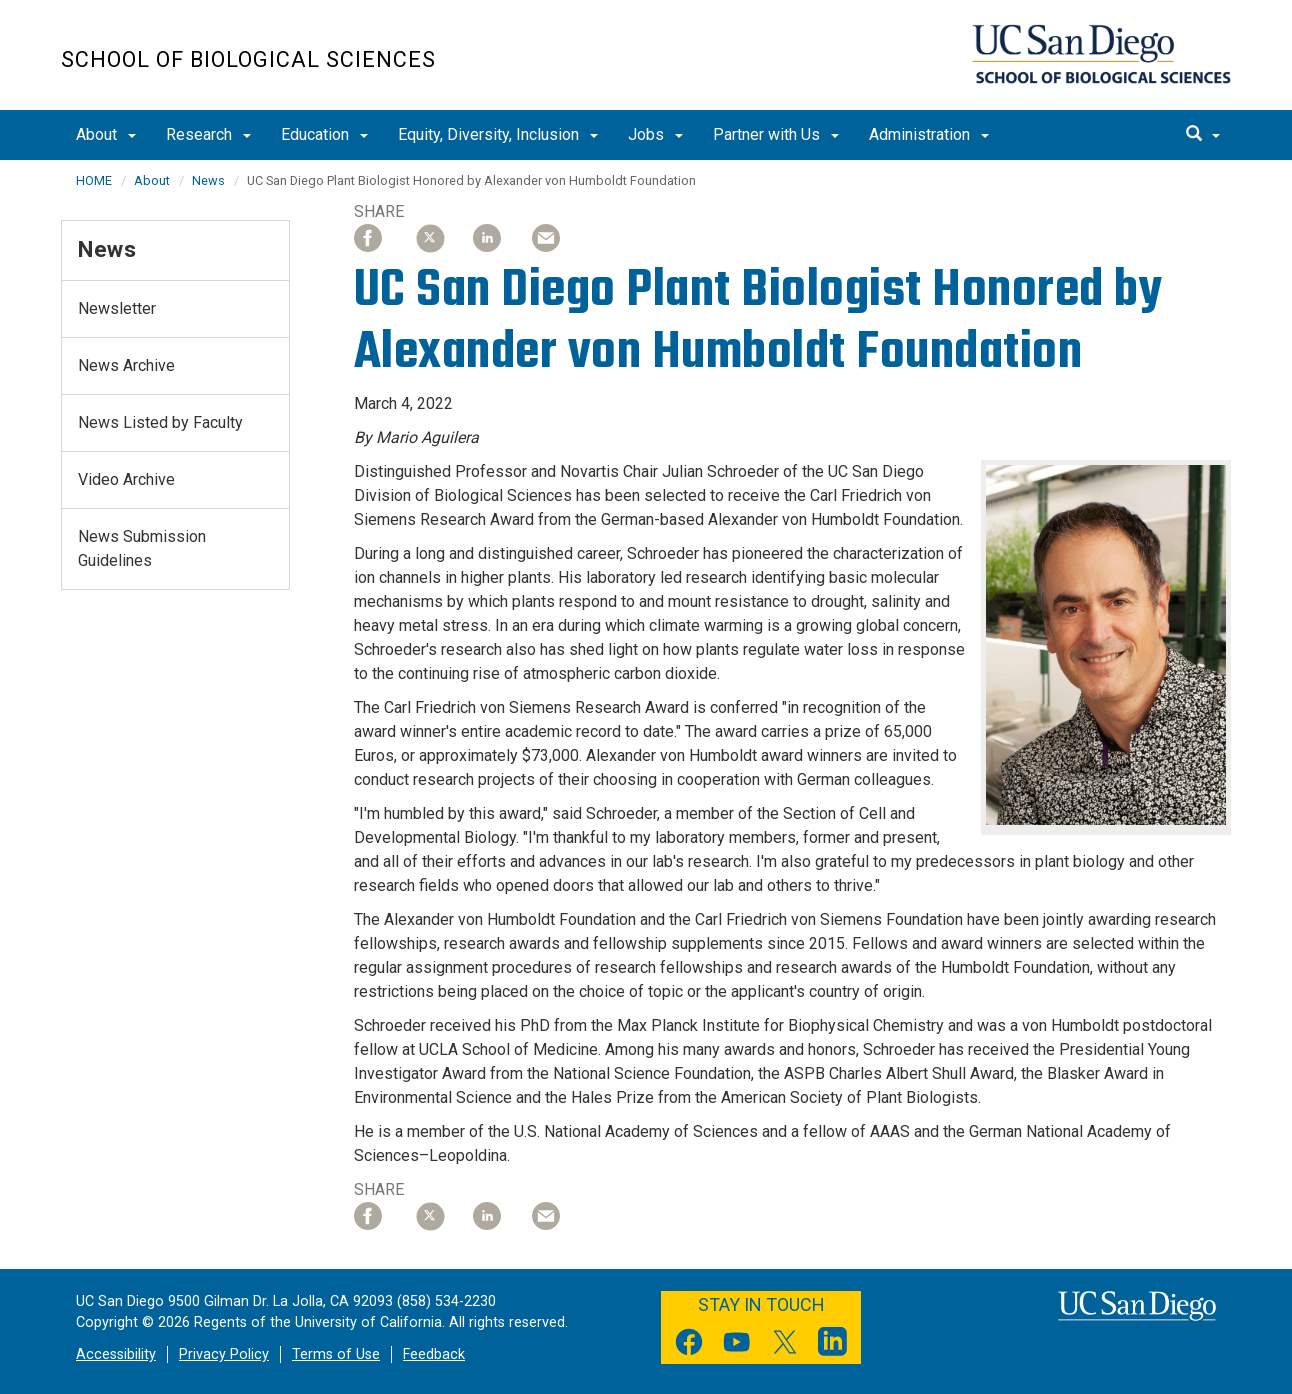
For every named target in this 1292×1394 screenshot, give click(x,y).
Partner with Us (776, 134)
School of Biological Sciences (248, 59)
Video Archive (126, 479)
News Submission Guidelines (142, 548)
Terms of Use (336, 1354)
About (106, 134)
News (208, 180)
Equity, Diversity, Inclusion (498, 134)
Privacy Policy (224, 1354)
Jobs (655, 134)
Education (324, 134)
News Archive (126, 365)
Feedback (434, 1354)
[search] (1203, 135)
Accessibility (116, 1354)
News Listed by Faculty (160, 422)
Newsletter (117, 308)
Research (208, 134)
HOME (94, 180)
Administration (929, 134)
